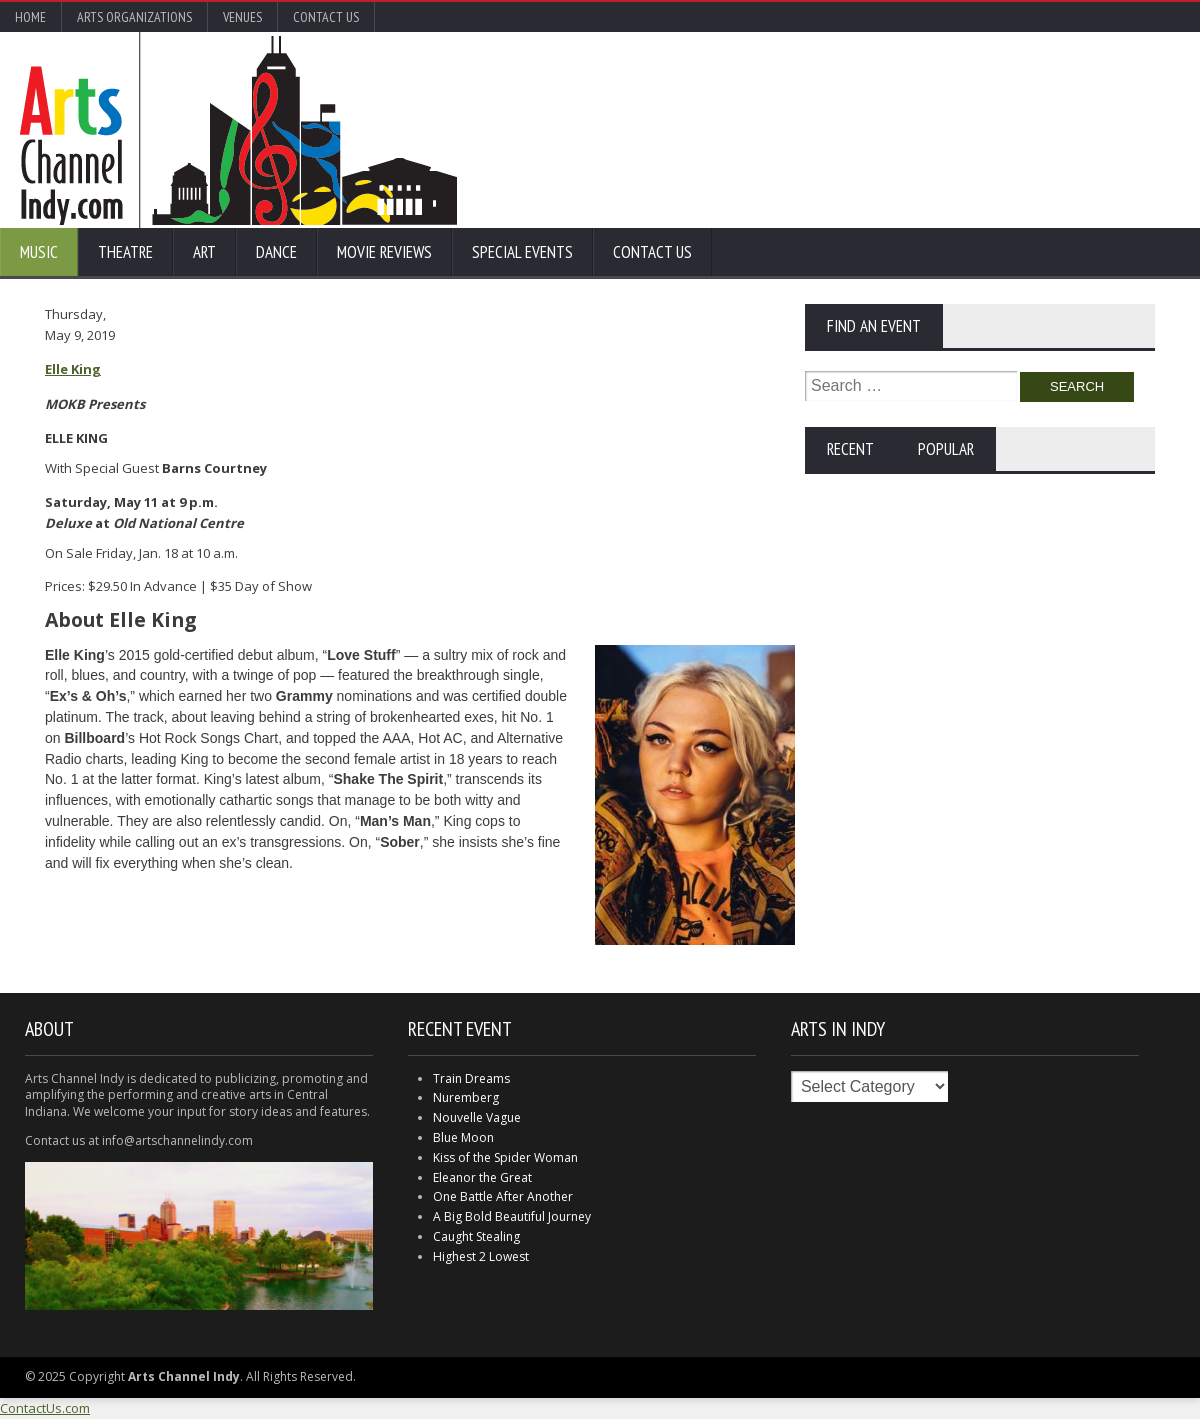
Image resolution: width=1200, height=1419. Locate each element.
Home (30, 17)
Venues (242, 17)
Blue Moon (463, 1137)
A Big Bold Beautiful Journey (512, 1216)
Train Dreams (471, 1078)
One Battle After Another (503, 1196)
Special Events (522, 252)
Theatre (125, 252)
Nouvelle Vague (477, 1117)
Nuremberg (466, 1097)
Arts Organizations (134, 17)
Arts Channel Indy (238, 130)
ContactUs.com (45, 1408)
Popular (946, 449)
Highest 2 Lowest (481, 1256)
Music (39, 252)
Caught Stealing (476, 1236)
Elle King (73, 369)
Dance (276, 252)
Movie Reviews (384, 252)
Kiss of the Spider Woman (505, 1157)
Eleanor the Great (482, 1177)
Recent (850, 449)
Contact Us (326, 17)
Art (204, 252)
